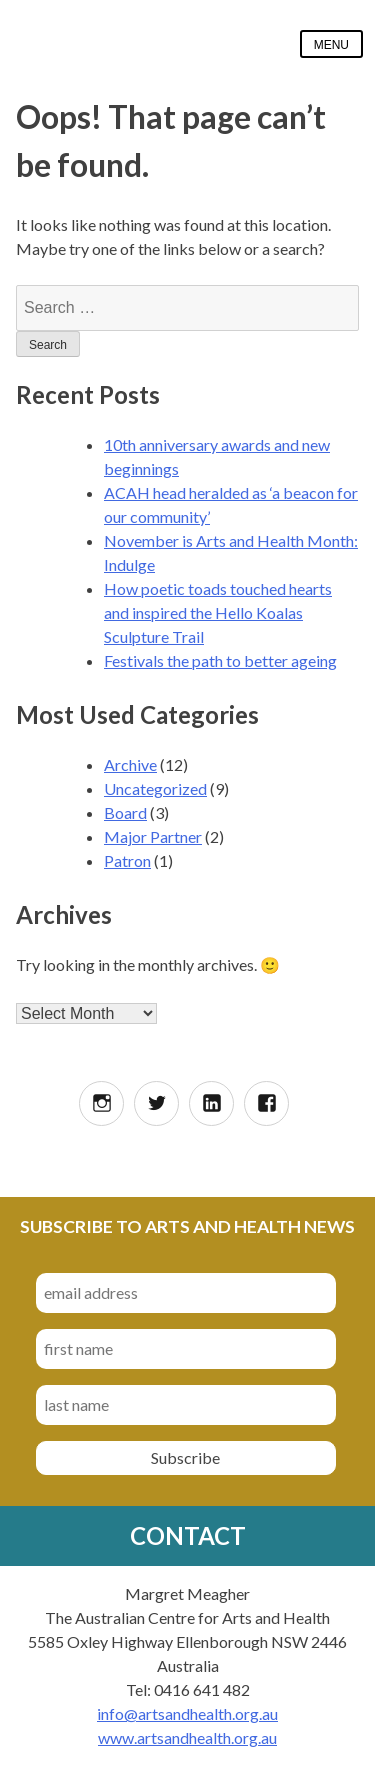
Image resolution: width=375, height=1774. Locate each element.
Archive (130, 764)
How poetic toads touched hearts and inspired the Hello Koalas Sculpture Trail (218, 612)
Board (125, 812)
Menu (331, 45)
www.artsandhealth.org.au (187, 1737)
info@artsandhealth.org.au (187, 1713)
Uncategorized (155, 788)
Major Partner (153, 836)
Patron (127, 860)
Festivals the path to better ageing (220, 660)
